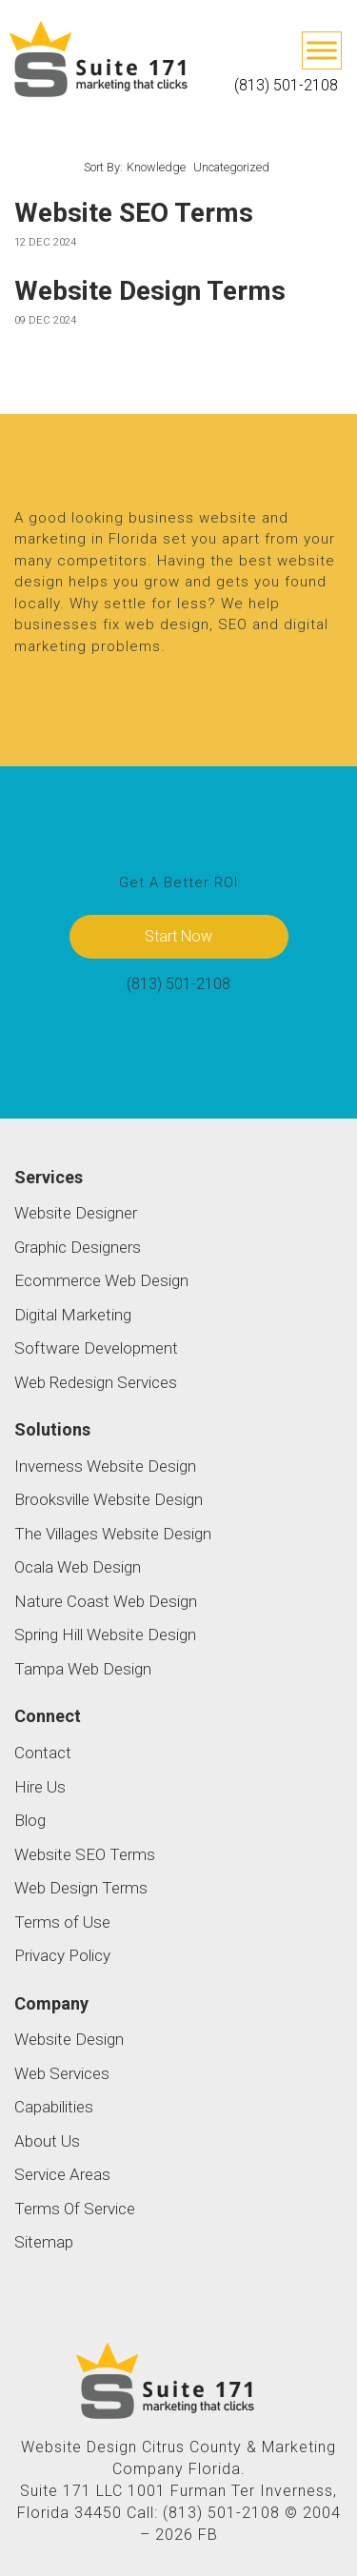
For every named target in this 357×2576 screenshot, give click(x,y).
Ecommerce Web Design (101, 1280)
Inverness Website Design (105, 1466)
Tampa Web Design (82, 1668)
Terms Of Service (74, 2208)
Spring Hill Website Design (105, 1634)
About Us (47, 2140)
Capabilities (53, 2106)
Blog (30, 1820)
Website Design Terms (150, 291)
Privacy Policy (62, 1955)
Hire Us (40, 1786)
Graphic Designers (77, 1247)
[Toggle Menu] (322, 50)
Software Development (96, 1347)
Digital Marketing (72, 1314)
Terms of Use (62, 1922)
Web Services (61, 2073)
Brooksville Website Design (108, 1499)
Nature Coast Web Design (105, 1601)
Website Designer (75, 1212)
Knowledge (156, 167)
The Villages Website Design (112, 1533)
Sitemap (43, 2241)
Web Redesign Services (95, 1382)
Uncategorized (231, 167)
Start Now (178, 936)
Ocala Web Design (77, 1566)
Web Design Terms (81, 1887)
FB (208, 2535)
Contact (42, 1752)
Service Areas (62, 2174)
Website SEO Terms (133, 212)
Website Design (69, 2039)
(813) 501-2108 (286, 85)
